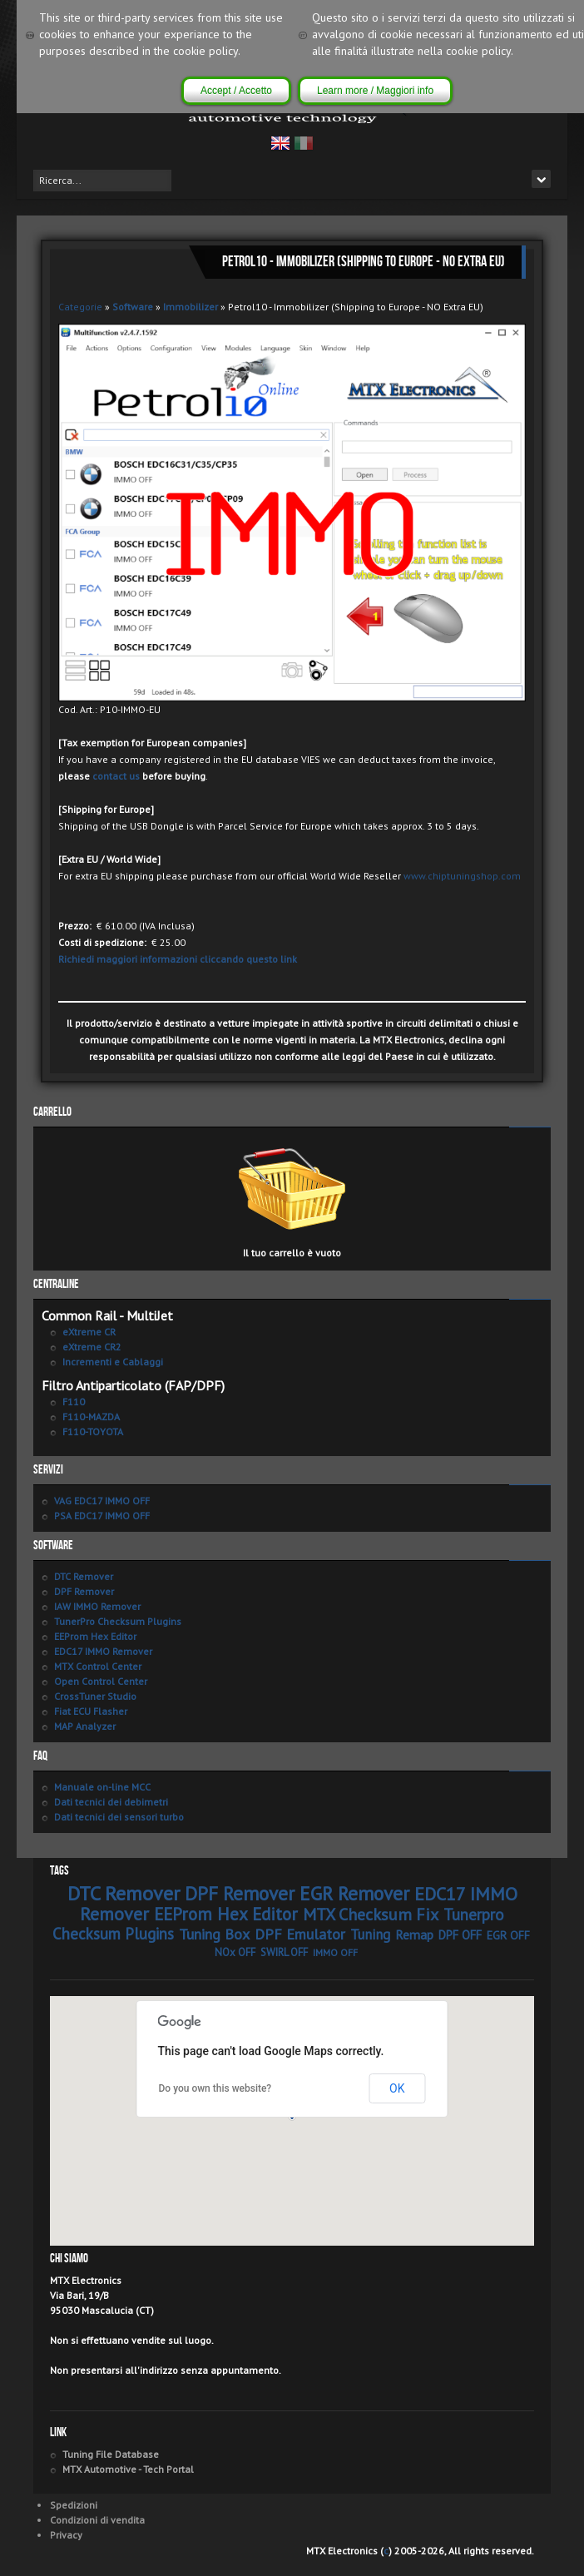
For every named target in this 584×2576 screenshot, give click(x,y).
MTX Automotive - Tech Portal (128, 2469)
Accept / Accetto (236, 91)
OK (396, 2088)
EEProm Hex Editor (95, 1636)
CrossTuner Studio (95, 1696)
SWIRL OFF (284, 1952)
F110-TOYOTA (92, 1431)
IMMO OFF (335, 1952)
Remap (414, 1934)
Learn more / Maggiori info (375, 91)
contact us (116, 776)
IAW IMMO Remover (97, 1606)
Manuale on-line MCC (102, 1787)
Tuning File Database (110, 2454)
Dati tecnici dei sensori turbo (119, 1817)
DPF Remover (84, 1591)
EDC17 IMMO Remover (103, 1651)
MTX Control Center (97, 1666)
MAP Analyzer (85, 1726)
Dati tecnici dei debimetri (111, 1802)
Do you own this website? (215, 2088)
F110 (73, 1401)
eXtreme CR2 (91, 1346)
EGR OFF (508, 1935)
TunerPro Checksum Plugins (117, 1621)
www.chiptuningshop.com (462, 875)
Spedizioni (73, 2505)
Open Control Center (100, 1681)
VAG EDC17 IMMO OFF (102, 1500)
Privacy (66, 2535)
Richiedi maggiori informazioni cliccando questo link (177, 959)
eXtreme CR (89, 1331)
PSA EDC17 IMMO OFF (102, 1515)
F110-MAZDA (91, 1416)
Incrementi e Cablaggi (112, 1361)
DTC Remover (83, 1576)
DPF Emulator (300, 1934)
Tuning (370, 1934)
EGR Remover (354, 1893)
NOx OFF (235, 1952)
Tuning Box (214, 1934)
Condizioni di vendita (97, 2520)
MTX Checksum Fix (370, 1914)
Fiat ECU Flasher (90, 1711)
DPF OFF (460, 1935)
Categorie (80, 306)
